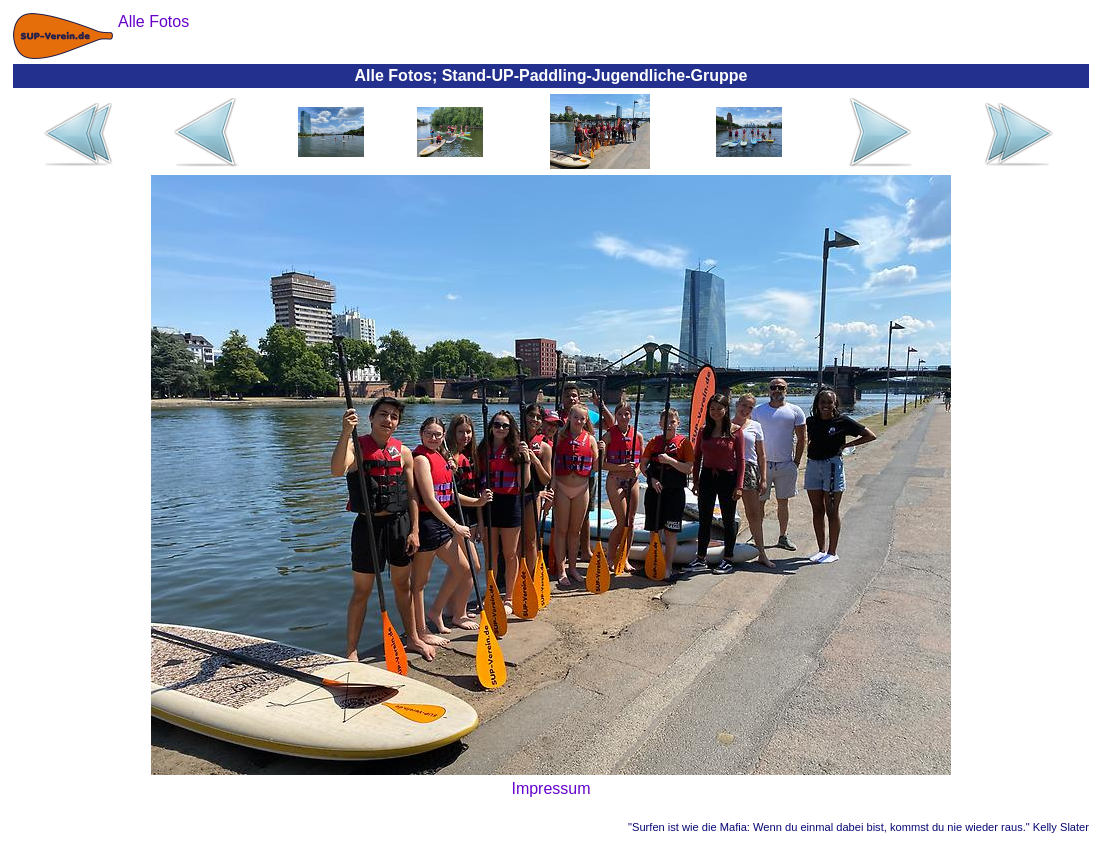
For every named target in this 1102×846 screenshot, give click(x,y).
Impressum (550, 788)
